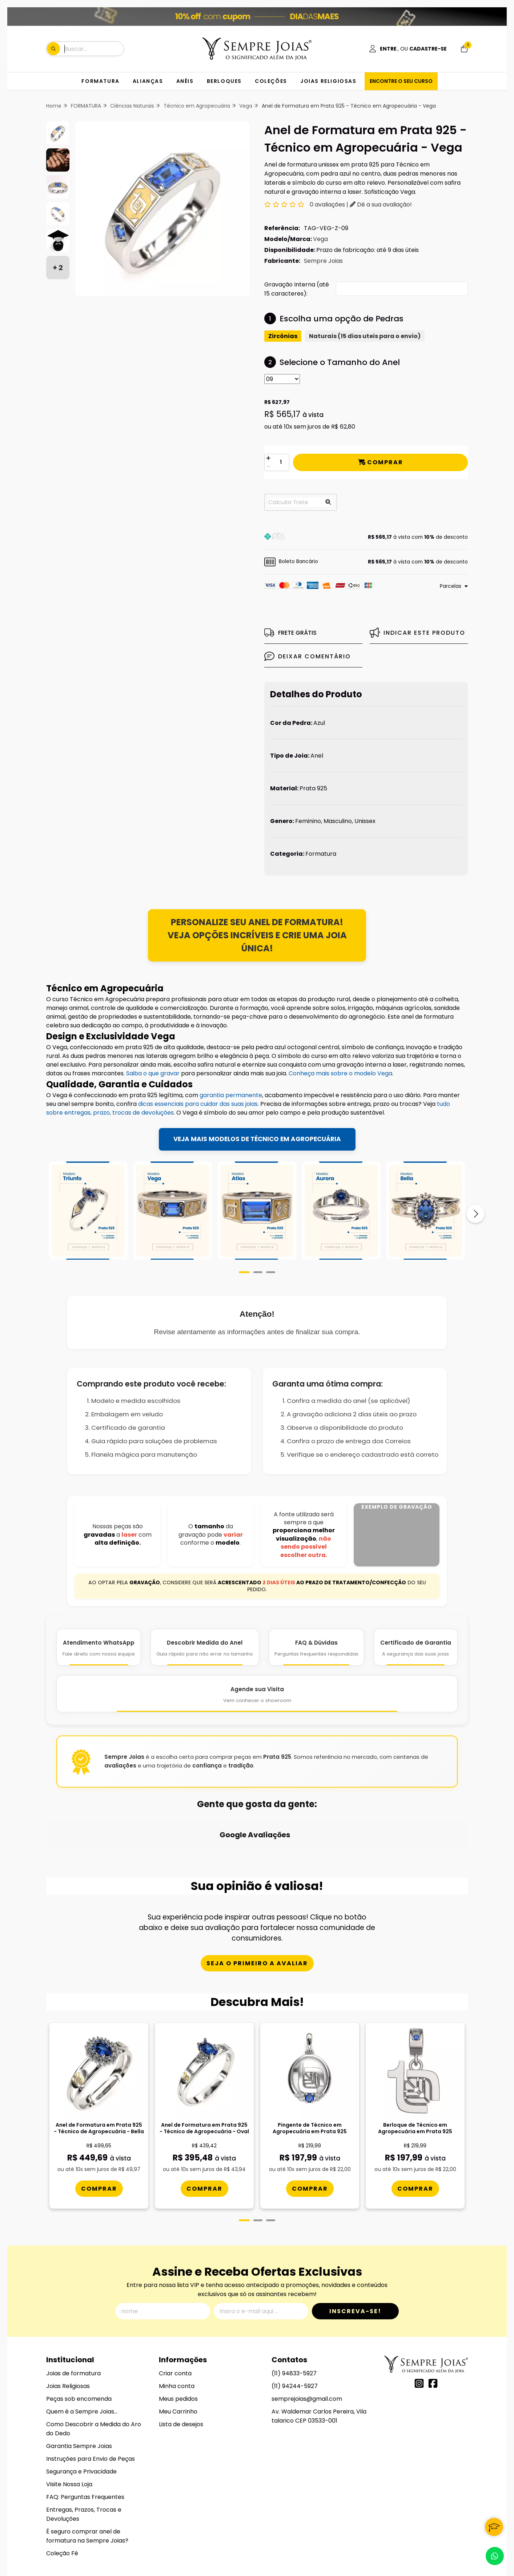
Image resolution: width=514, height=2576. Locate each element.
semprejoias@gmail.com (307, 2342)
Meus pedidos (178, 2342)
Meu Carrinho (178, 2354)
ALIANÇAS (148, 81)
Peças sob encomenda (79, 2342)
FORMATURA (100, 81)
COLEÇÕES (271, 81)
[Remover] (268, 466)
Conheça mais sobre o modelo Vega (340, 1073)
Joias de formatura (73, 2316)
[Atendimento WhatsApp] (98, 1647)
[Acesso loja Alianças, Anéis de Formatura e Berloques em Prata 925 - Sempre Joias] (407, 49)
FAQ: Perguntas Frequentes (85, 2440)
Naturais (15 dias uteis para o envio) (365, 336)
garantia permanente (231, 1095)
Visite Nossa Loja (69, 2427)
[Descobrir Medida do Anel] (204, 1647)
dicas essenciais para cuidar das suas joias (198, 1104)
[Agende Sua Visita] (256, 1693)
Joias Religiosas (68, 2329)
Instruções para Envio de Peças (90, 2402)
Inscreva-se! (355, 2254)
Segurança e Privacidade (81, 2414)
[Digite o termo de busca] (93, 48)
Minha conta (176, 2329)
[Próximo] (475, 1214)
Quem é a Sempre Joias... (81, 2354)
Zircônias (282, 336)
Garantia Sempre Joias (79, 2389)
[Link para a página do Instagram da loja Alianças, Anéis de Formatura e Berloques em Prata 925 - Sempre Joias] (419, 2326)
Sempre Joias (323, 261)
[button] (366, 537)
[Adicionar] (268, 458)
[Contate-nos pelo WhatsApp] (495, 2556)
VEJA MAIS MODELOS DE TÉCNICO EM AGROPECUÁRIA (257, 1139)
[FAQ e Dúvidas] (316, 1647)
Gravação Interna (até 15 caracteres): (296, 289)
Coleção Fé (62, 2496)
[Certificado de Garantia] (416, 1647)
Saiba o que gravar (153, 1073)
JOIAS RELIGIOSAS (328, 81)
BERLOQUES (224, 81)
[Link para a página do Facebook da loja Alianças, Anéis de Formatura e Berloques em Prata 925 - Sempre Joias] (433, 2326)
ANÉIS (185, 81)
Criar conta (175, 2316)
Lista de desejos (181, 2367)
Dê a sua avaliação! (381, 204)
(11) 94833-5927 (294, 2316)
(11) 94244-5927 (295, 2329)
